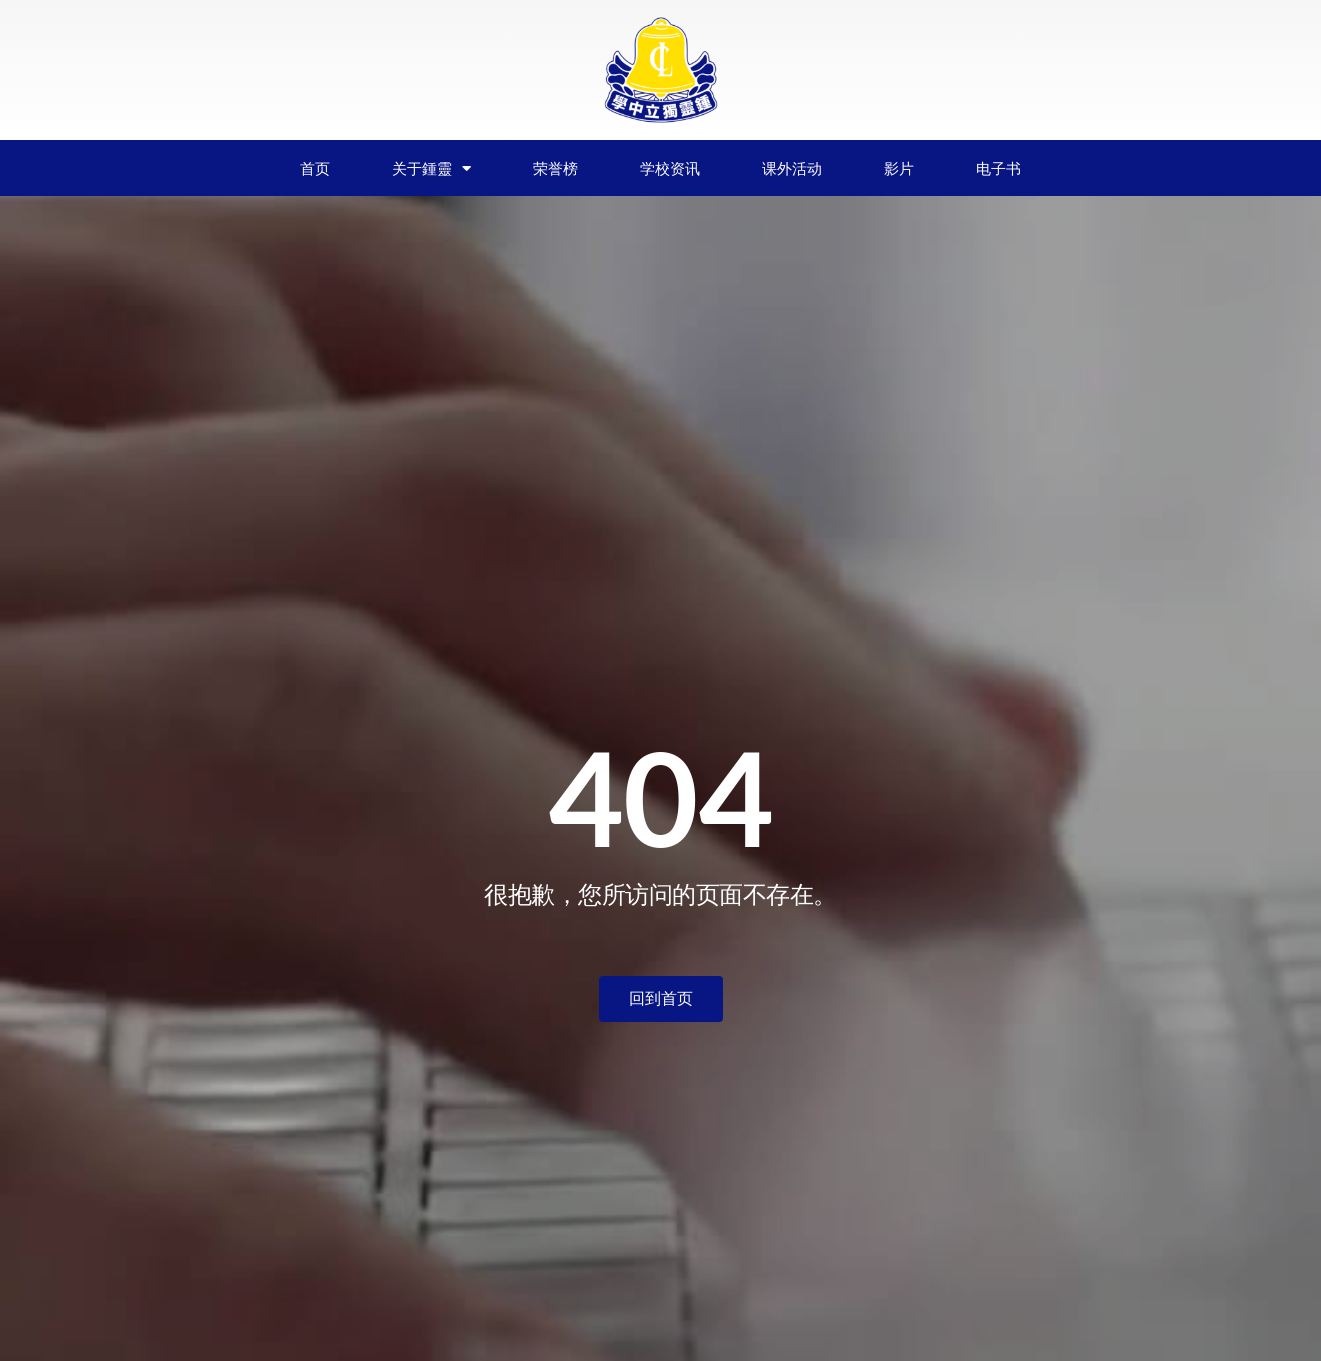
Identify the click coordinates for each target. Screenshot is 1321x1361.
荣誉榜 (555, 168)
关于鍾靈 (431, 168)
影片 (899, 168)
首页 (315, 168)
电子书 (998, 168)
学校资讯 (670, 168)
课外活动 (792, 168)
